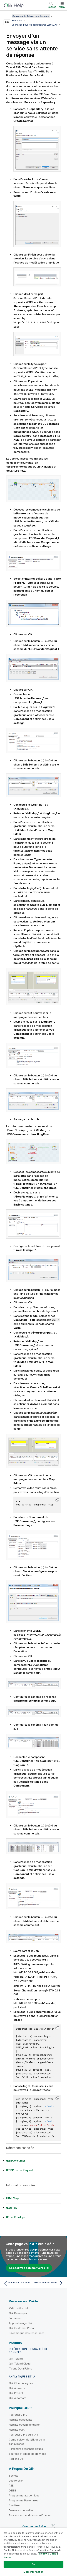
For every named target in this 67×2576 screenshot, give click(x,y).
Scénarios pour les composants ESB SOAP (35, 24)
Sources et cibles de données (27, 2452)
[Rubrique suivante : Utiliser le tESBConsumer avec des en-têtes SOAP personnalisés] (49, 2281)
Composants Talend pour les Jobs (30, 16)
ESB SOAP (17, 20)
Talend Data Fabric (20, 2366)
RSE (11, 2483)
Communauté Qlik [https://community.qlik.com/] (34, 2524)
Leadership (16, 2478)
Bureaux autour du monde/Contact (30, 2513)
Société (13, 2473)
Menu (62, 6)
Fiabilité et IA (16, 2428)
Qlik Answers (17, 2386)
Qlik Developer (18, 2311)
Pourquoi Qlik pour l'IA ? (23, 2432)
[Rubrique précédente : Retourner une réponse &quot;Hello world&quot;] (18, 2281)
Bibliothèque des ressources (26, 2331)
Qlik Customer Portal (21, 2326)
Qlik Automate (17, 2396)
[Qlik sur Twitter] (53, 2524)
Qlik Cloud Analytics (21, 2381)
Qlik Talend (16, 2356)
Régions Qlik (16, 2457)
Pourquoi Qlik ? (18, 2413)
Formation (15, 2316)
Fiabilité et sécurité (20, 2418)
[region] (33, 2551)
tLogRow (11, 2206)
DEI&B (12, 2488)
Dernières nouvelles (21, 2508)
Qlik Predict (16, 2391)
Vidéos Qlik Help (19, 2306)
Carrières (14, 2503)
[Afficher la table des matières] (7, 16)
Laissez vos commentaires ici (29, 2266)
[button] (57, 1498)
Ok (33, 2564)
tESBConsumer (15, 2159)
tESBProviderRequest (19, 2168)
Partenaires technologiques (26, 2447)
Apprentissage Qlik (20, 2321)
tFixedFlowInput (16, 2215)
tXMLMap (12, 2196)
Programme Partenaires (23, 2498)
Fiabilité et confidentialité (24, 2423)
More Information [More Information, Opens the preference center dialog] (33, 2571)
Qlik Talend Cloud (20, 2361)
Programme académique (24, 2493)
